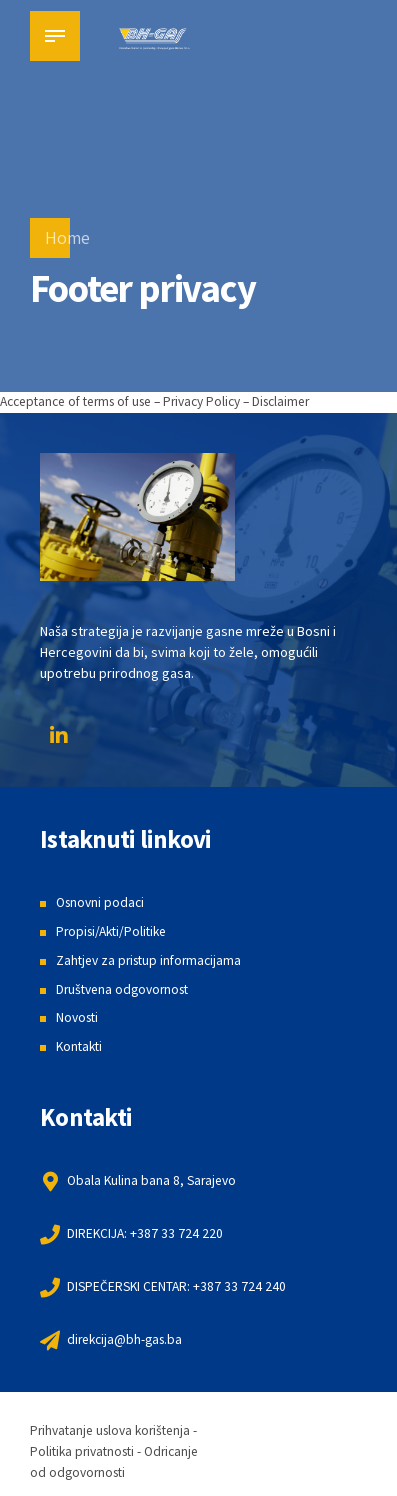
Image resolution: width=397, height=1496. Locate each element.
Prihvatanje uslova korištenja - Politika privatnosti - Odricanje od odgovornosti (120, 1450)
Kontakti (81, 1045)
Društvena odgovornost (127, 988)
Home (67, 237)
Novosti (79, 1017)
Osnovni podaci (102, 902)
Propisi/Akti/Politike (115, 931)
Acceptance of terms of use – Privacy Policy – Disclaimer (169, 401)
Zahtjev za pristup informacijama (153, 959)
